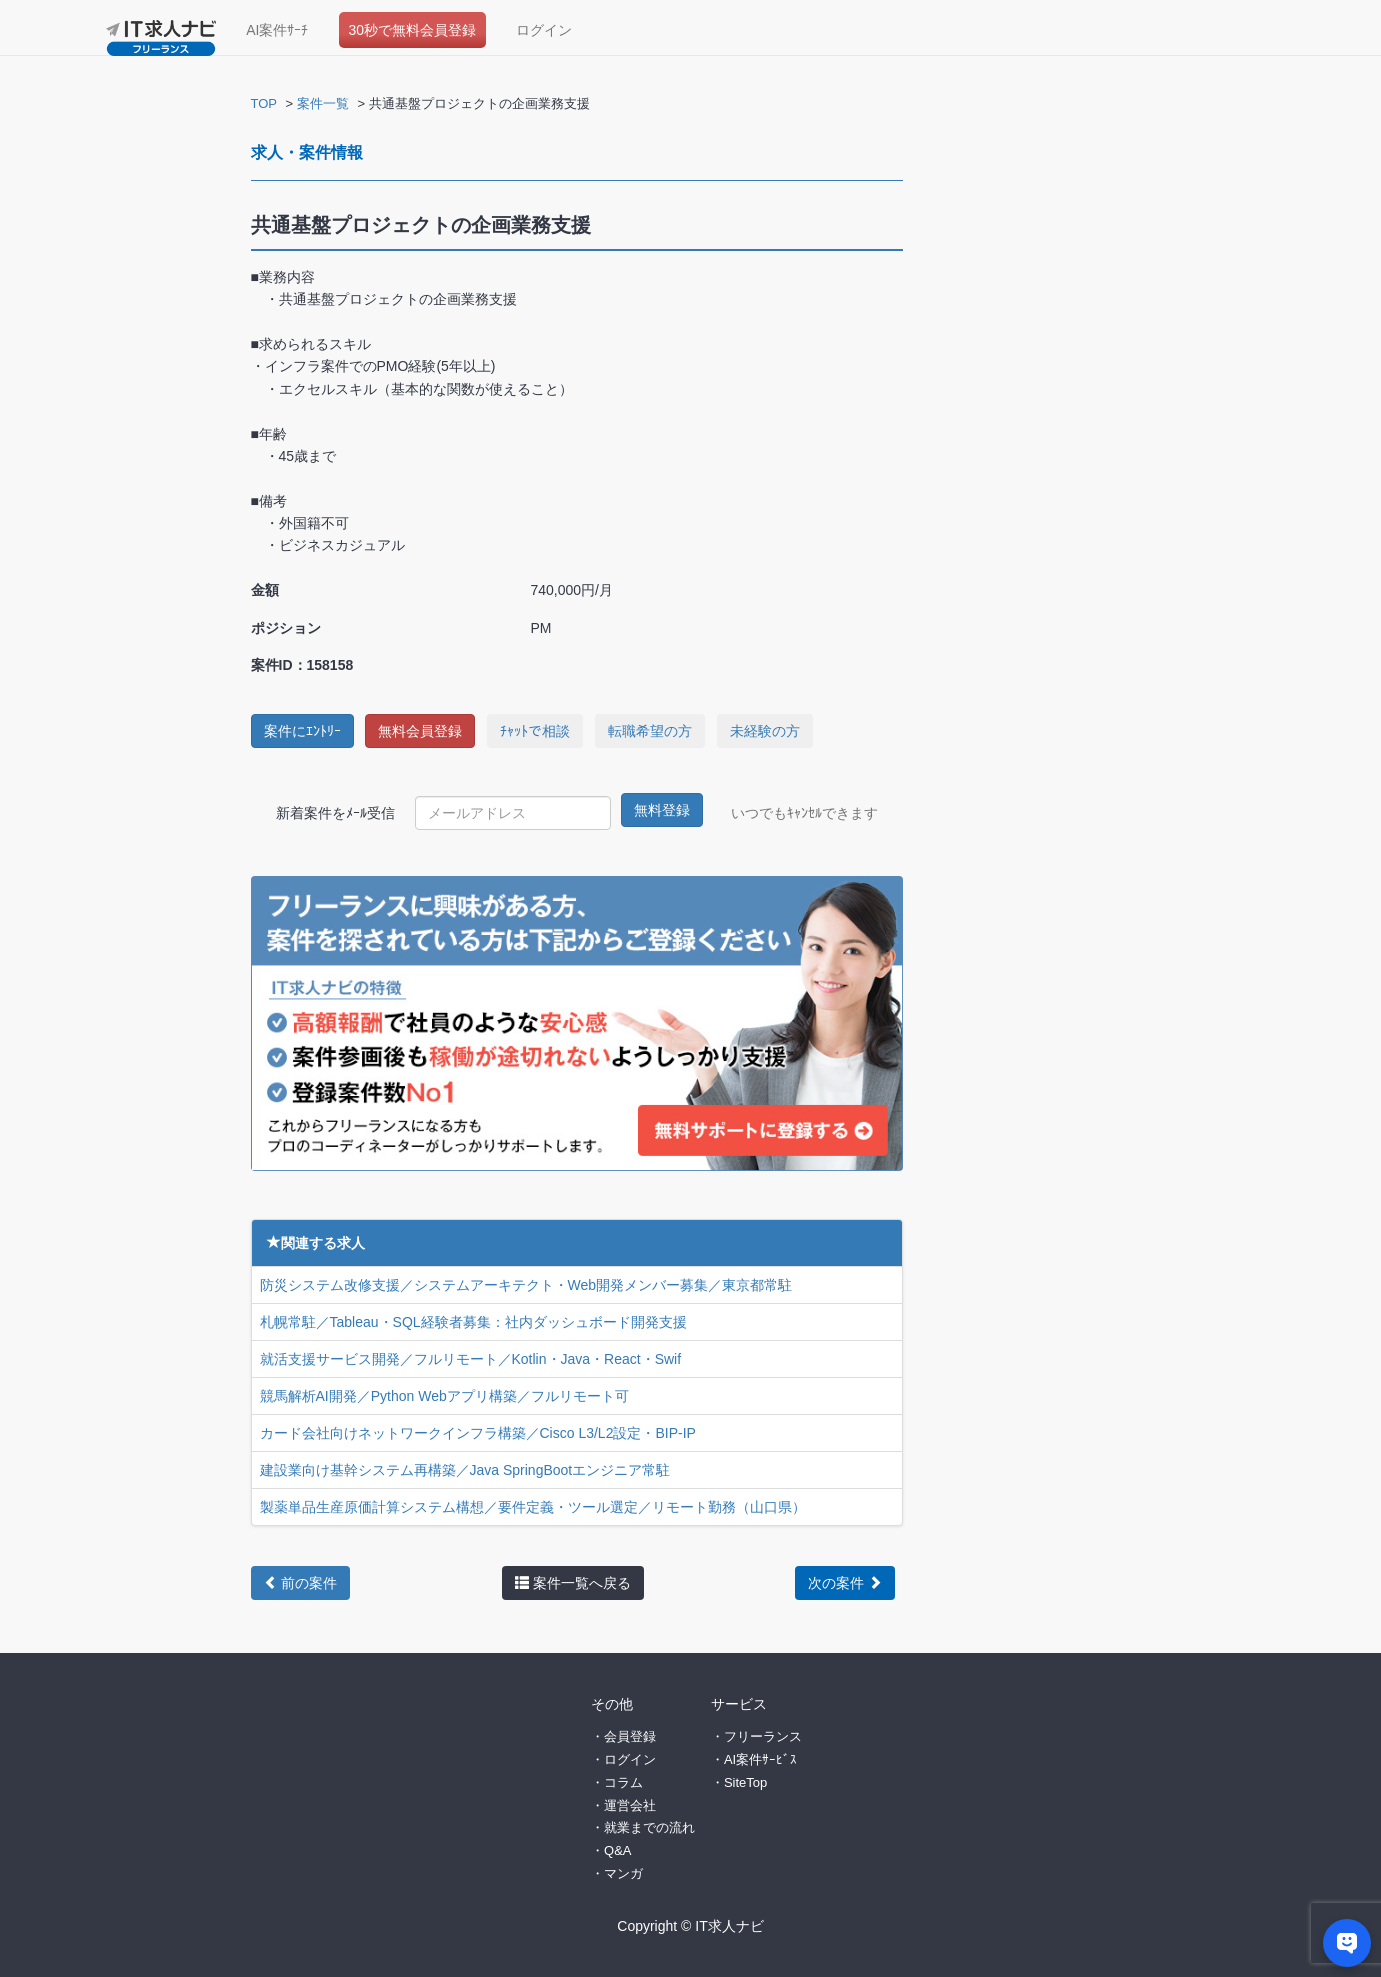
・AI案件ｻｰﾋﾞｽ (754, 1758)
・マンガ (617, 1872)
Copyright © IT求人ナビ (690, 1925)
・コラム (617, 1781)
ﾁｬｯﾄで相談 (535, 731)
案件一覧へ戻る (573, 1583)
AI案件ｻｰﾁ (277, 30)
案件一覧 (323, 103)
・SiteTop (739, 1781)
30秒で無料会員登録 (413, 30)
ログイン (544, 30)
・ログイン (623, 1758)
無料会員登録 (420, 731)
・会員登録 (623, 1736)
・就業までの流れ (643, 1827)
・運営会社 (623, 1804)
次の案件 (845, 1583)
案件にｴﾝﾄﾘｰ (302, 731)
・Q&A (611, 1850)
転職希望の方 (650, 731)
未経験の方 (765, 731)
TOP (264, 103)
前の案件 (301, 1583)
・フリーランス (756, 1736)
